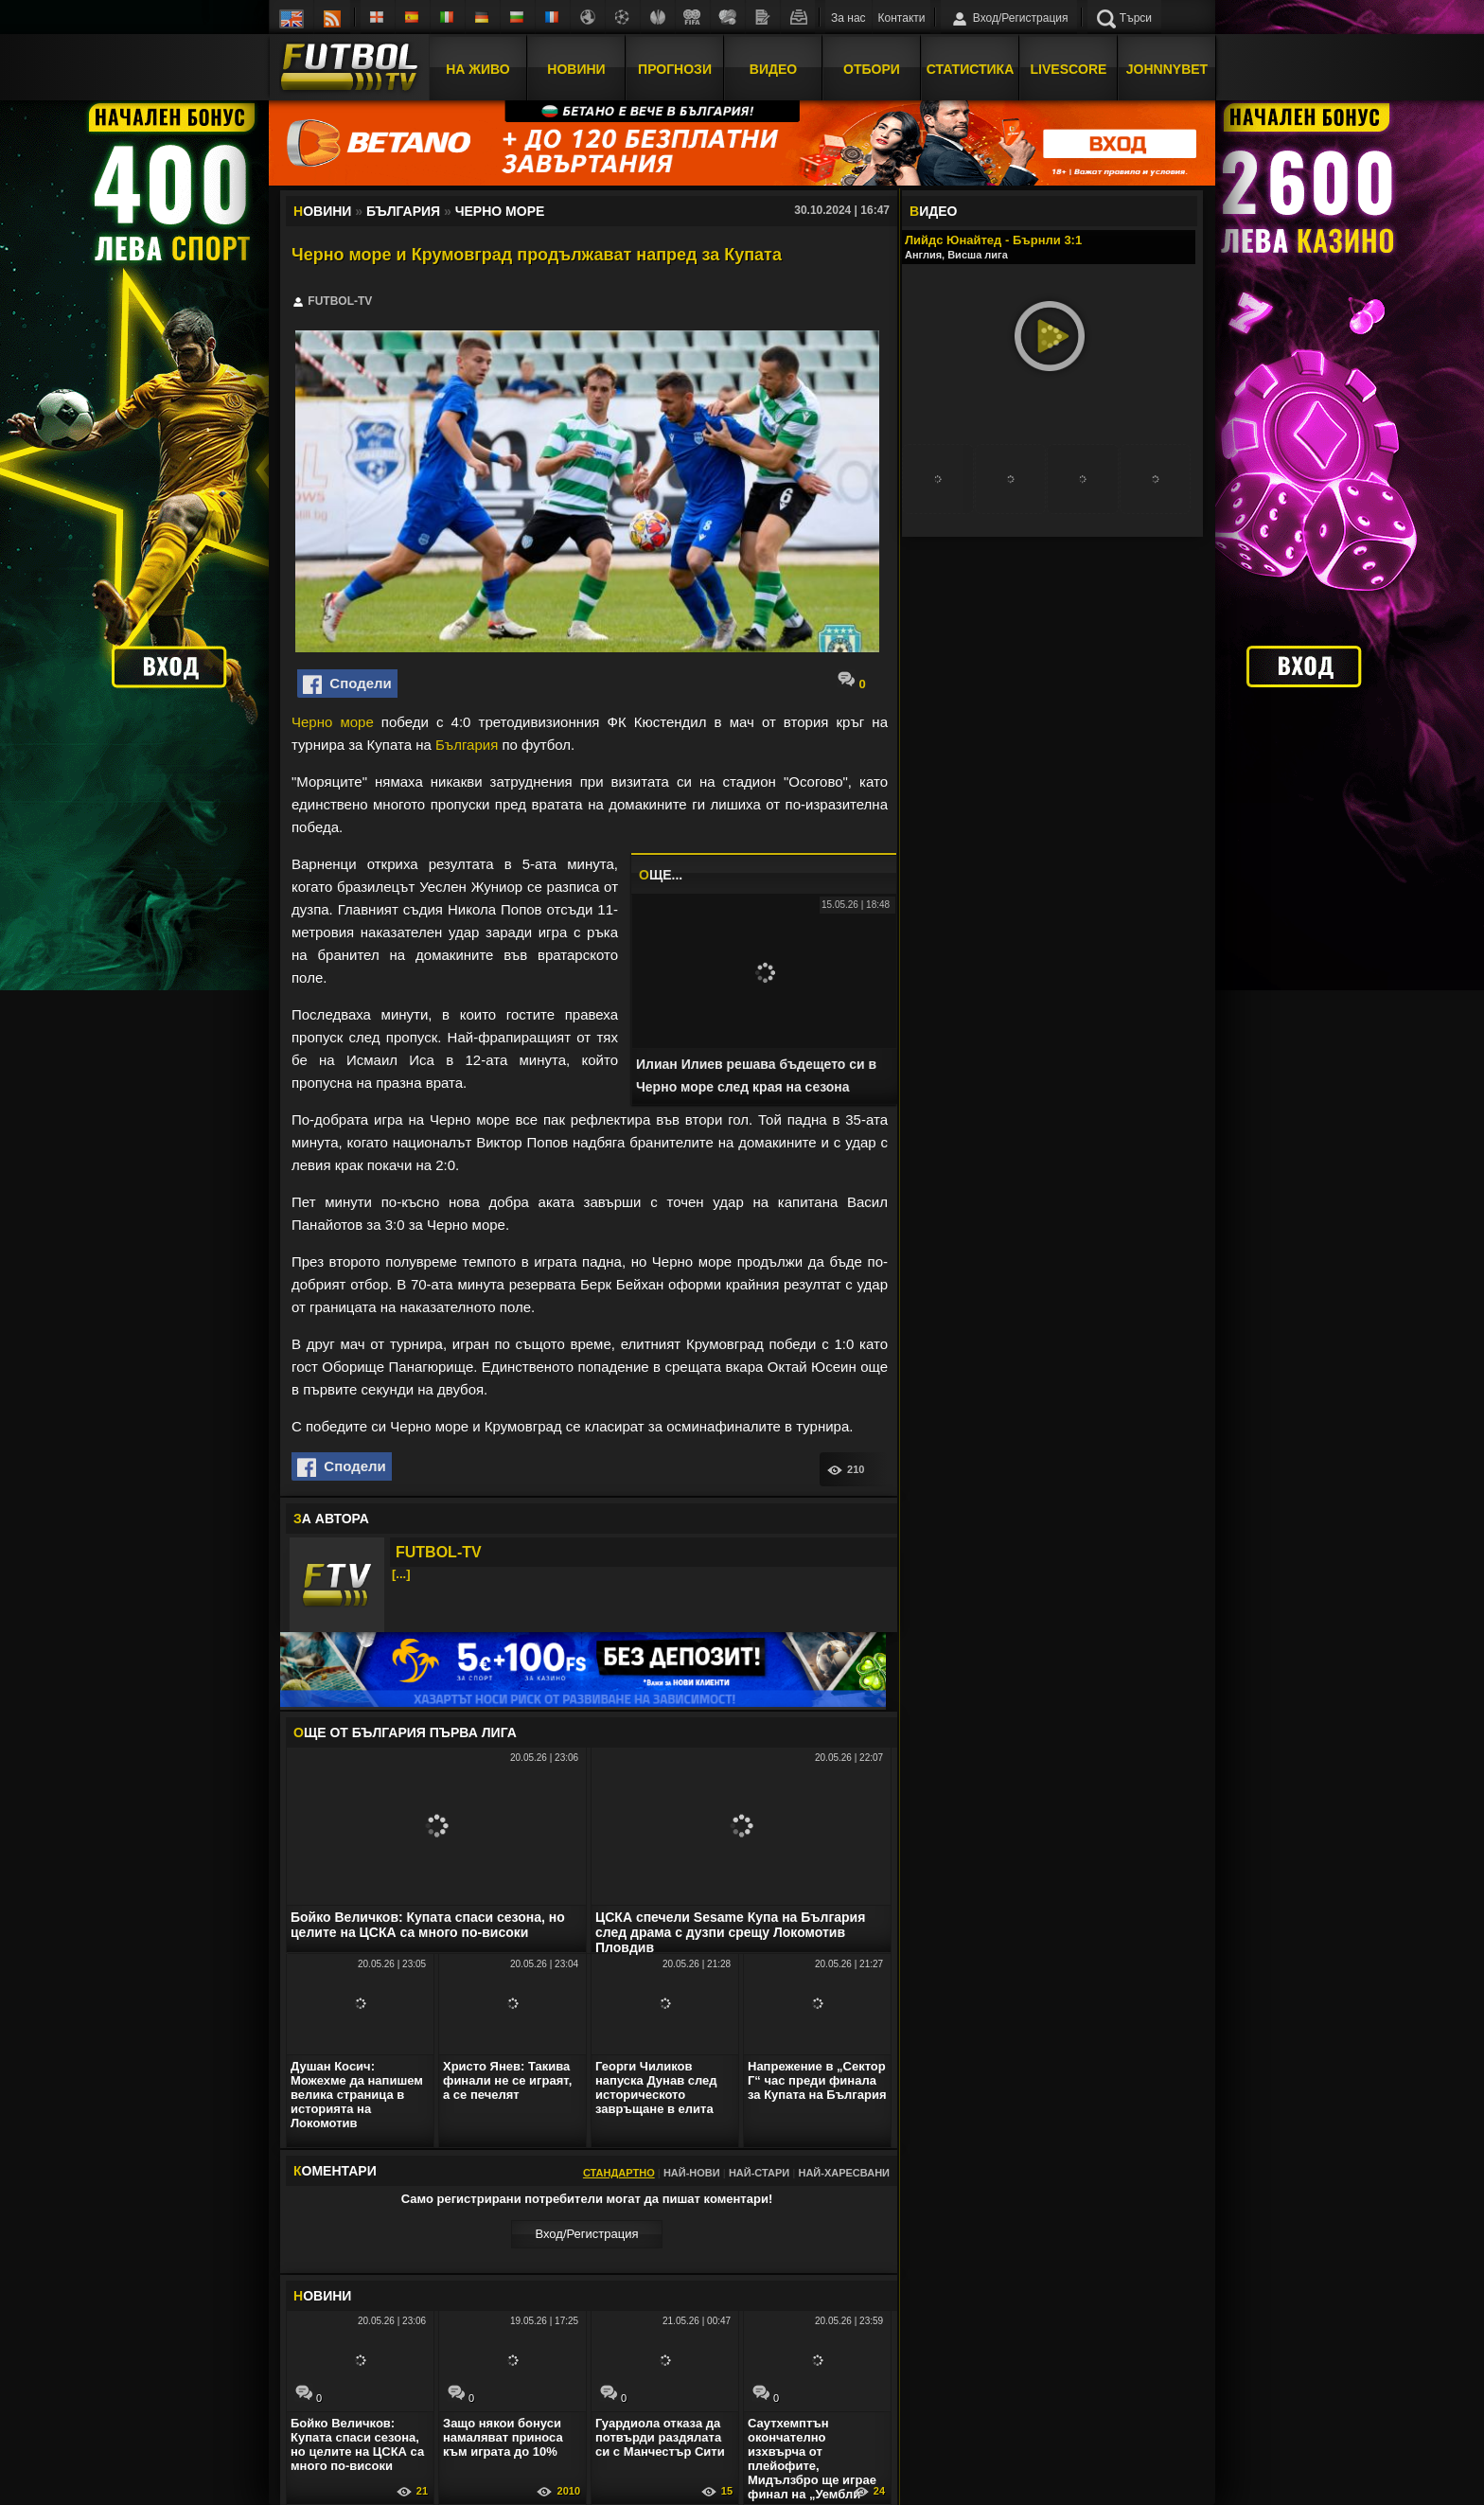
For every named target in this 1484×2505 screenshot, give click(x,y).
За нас (848, 18)
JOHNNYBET (1167, 69)
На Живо (477, 69)
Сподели (347, 684)
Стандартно (619, 2172)
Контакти (902, 18)
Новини (576, 69)
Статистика (971, 69)
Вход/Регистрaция (586, 2234)
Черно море (333, 722)
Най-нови (691, 2172)
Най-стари (759, 2172)
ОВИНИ (322, 2295)
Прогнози (675, 69)
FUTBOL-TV (439, 1552)
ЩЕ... (660, 874)
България (466, 745)
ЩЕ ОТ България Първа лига (405, 1732)
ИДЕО (933, 211)
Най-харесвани (844, 2172)
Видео (773, 69)
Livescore (1069, 69)
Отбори (871, 69)
